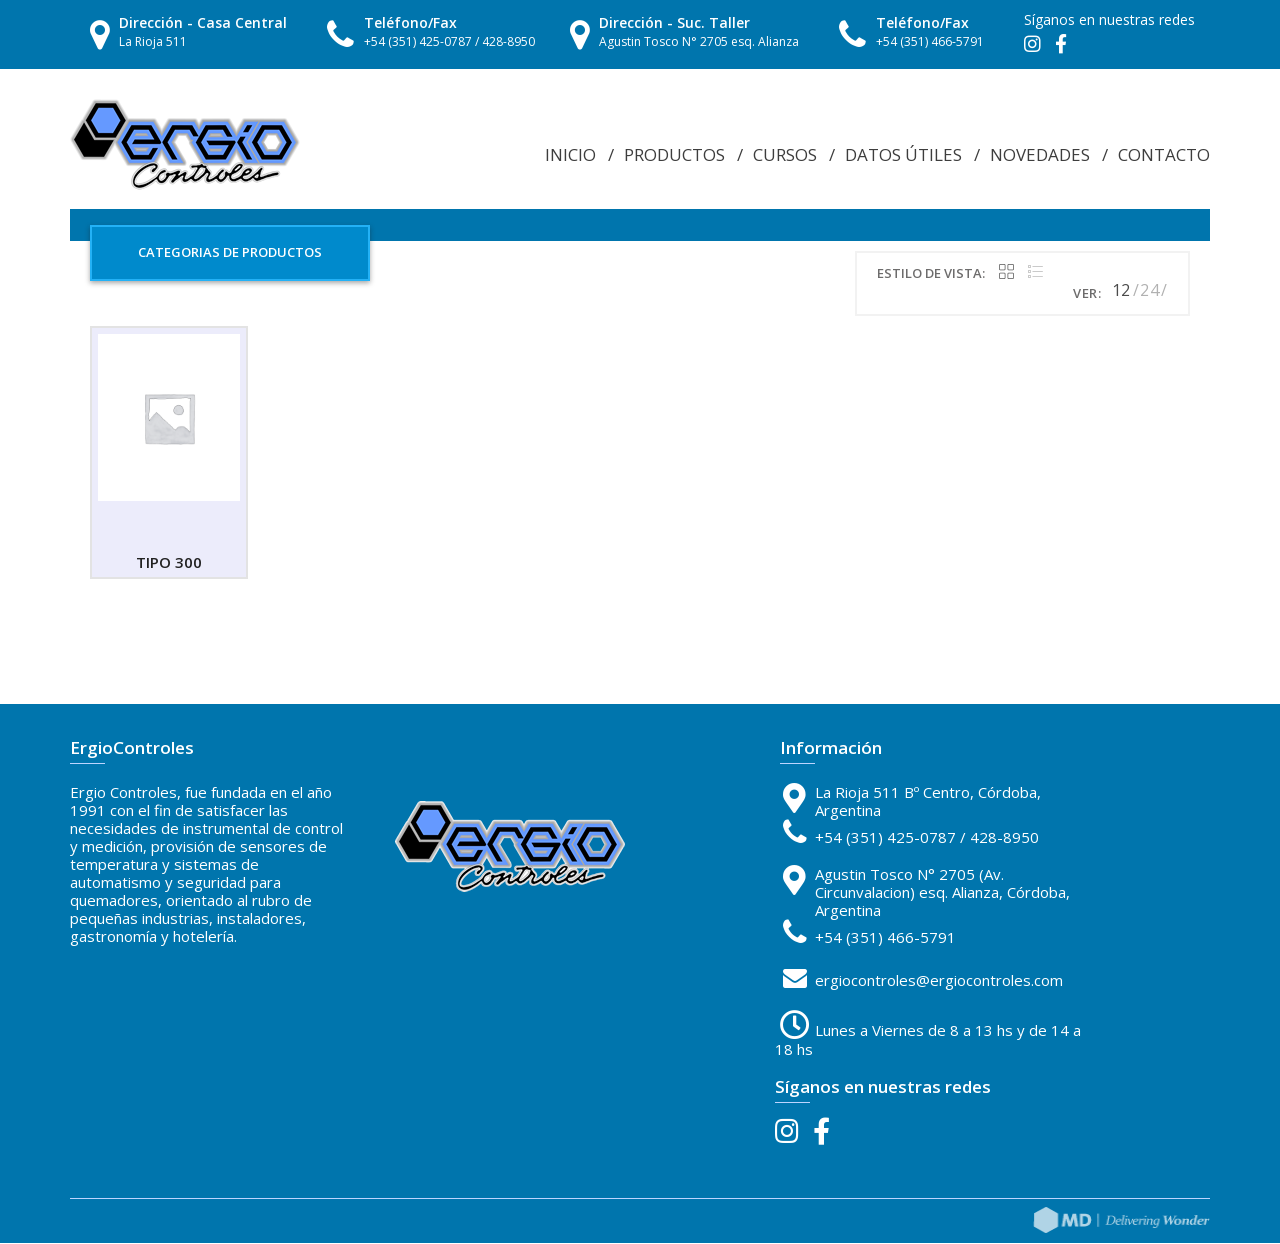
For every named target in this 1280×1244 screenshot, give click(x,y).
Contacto (1164, 154)
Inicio (570, 154)
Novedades (1040, 154)
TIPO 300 (169, 564)
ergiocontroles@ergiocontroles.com (939, 982)
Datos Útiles (903, 154)
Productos (674, 154)
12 (1121, 291)
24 (1149, 291)
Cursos (785, 154)
